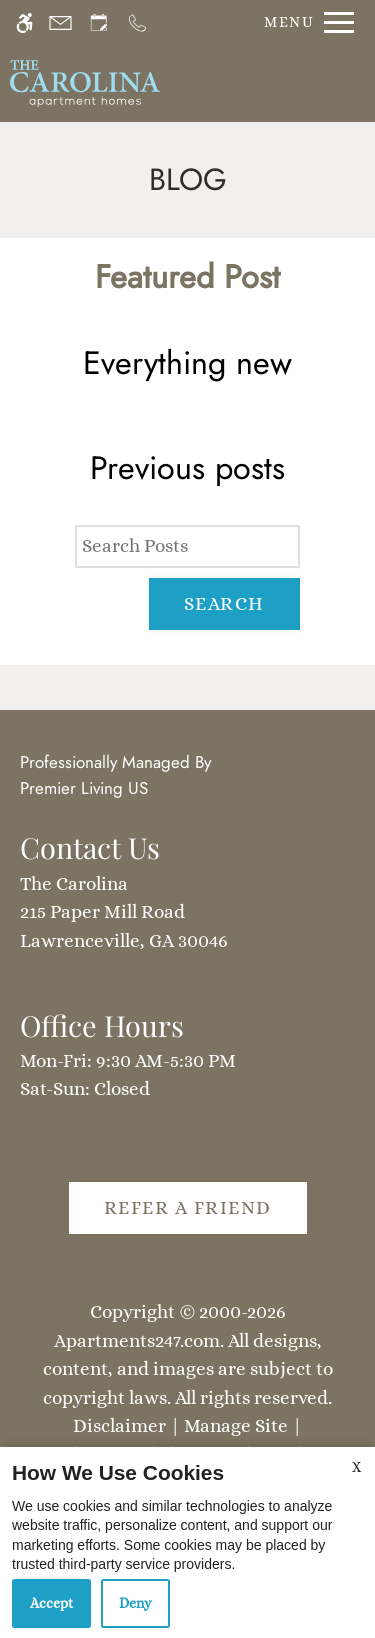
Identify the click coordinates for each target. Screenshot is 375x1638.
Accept (51, 1603)
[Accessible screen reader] (24, 22)
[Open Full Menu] (304, 22)
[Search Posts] (187, 546)
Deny (135, 1603)
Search (224, 603)
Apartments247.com (137, 1340)
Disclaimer (119, 1425)
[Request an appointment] (99, 22)
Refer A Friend (188, 1207)
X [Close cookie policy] (356, 1467)
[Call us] (137, 22)
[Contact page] (60, 22)
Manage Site (236, 1425)
